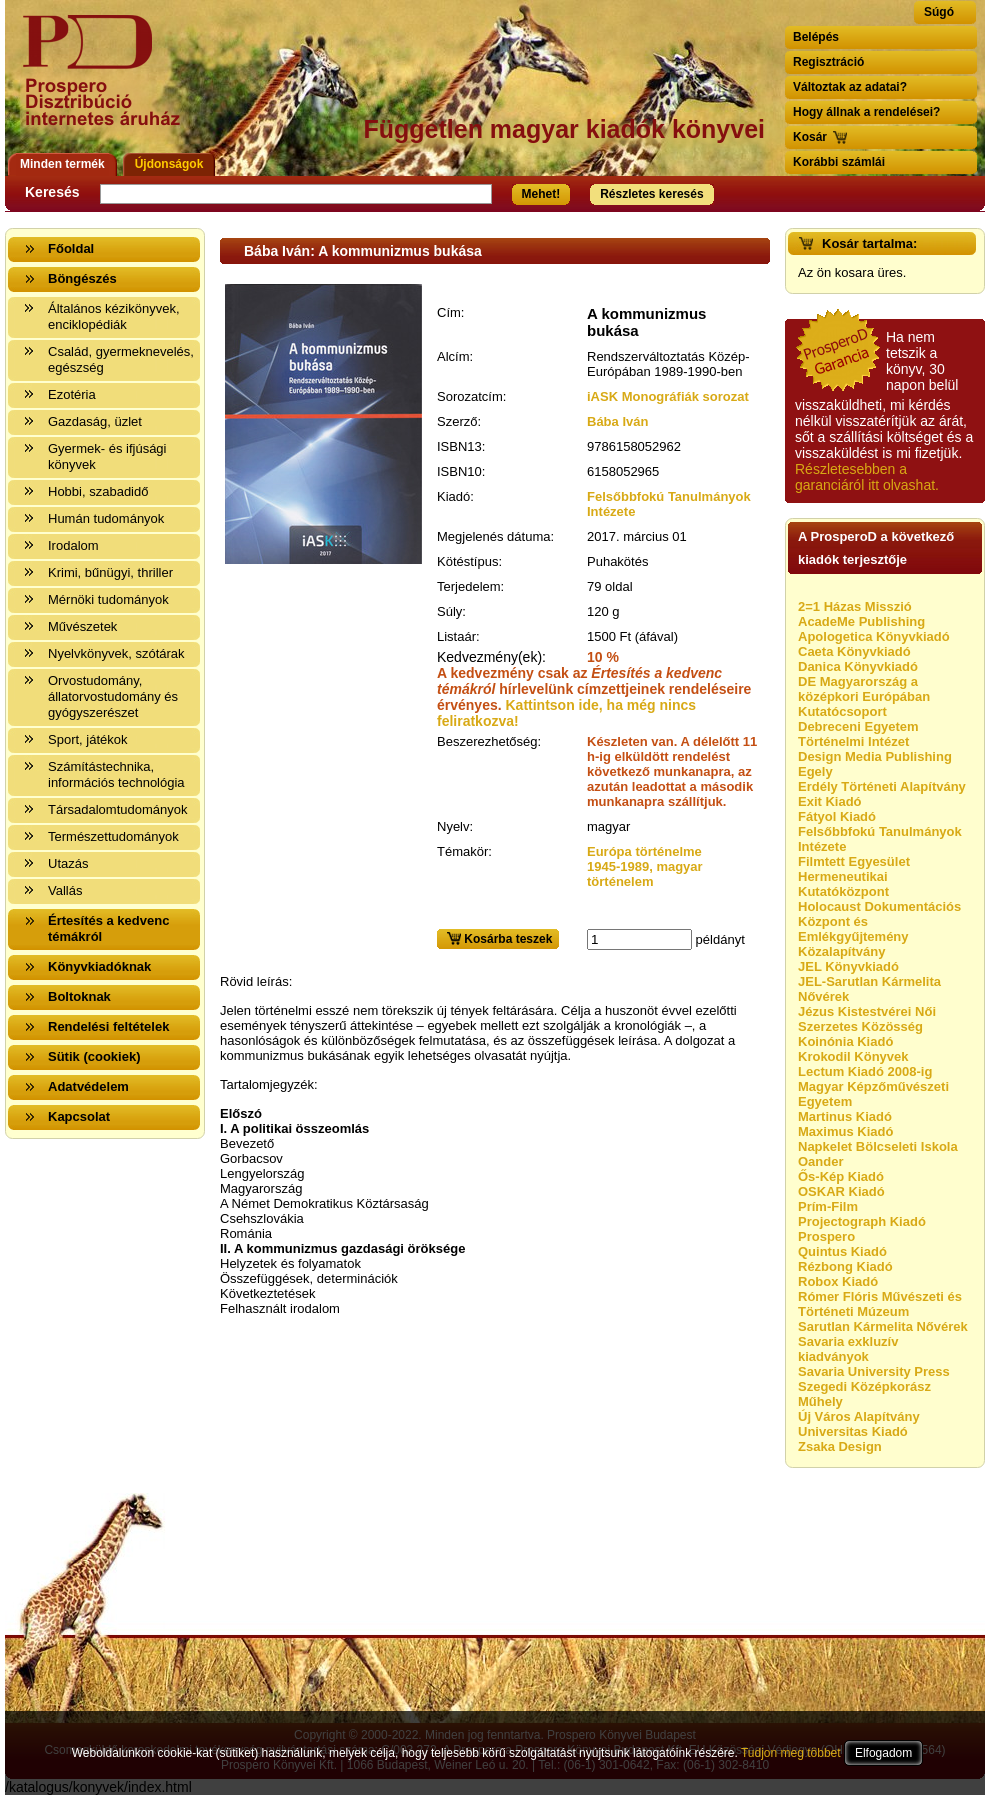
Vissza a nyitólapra (107, 82)
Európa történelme (644, 851)
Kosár (810, 137)
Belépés (816, 37)
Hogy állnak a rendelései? (866, 112)
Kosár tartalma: (869, 243)
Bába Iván (617, 421)
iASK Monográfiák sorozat (668, 396)
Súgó (939, 12)
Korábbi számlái (839, 162)
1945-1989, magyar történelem (645, 874)
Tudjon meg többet (791, 1753)
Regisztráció (828, 62)
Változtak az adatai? (850, 87)
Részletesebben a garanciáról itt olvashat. (867, 477)
